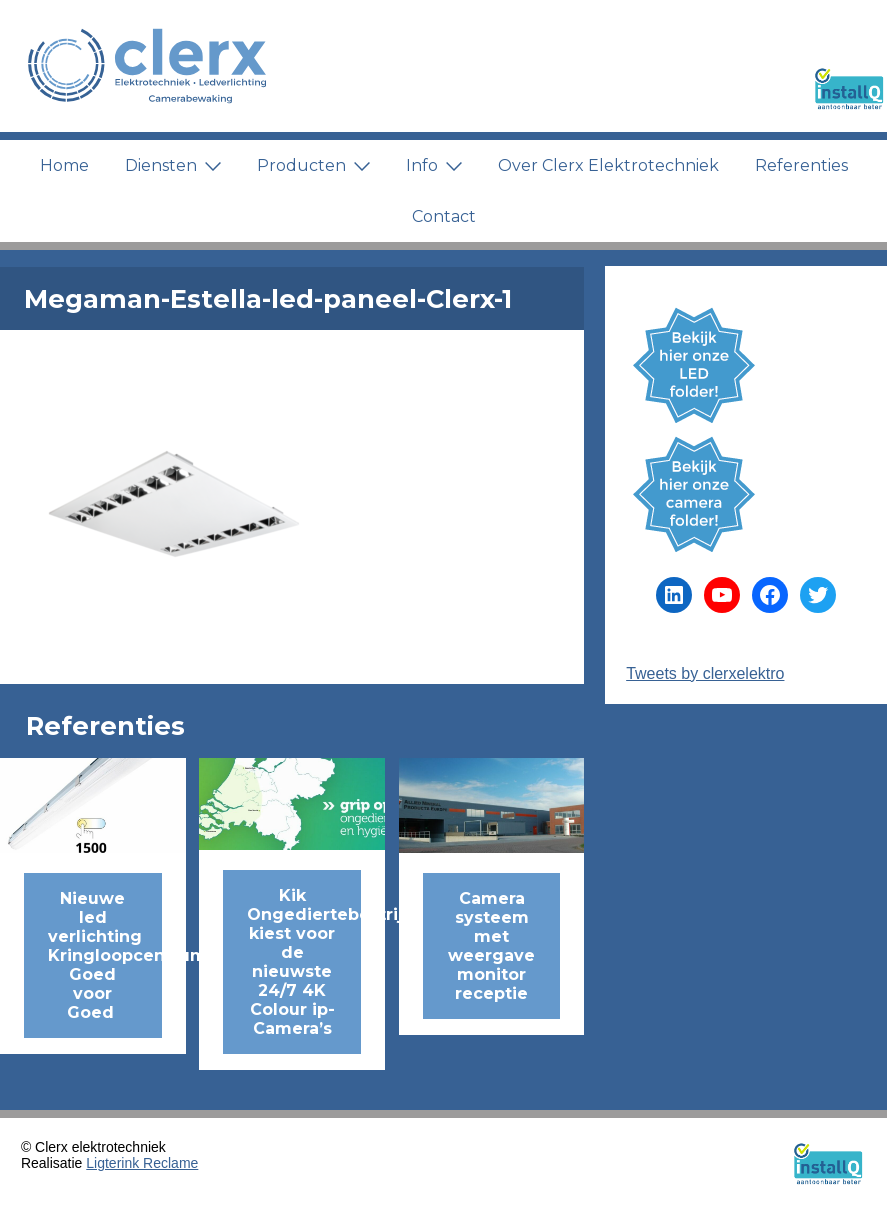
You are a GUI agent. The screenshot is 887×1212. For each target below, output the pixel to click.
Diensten (173, 165)
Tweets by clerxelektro (705, 673)
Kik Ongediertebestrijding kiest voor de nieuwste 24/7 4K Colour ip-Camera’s (304, 962)
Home (64, 165)
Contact (444, 216)
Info (434, 165)
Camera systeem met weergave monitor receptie (491, 946)
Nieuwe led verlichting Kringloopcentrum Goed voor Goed (105, 955)
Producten (313, 165)
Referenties (801, 165)
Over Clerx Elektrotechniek (608, 165)
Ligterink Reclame (142, 1163)
